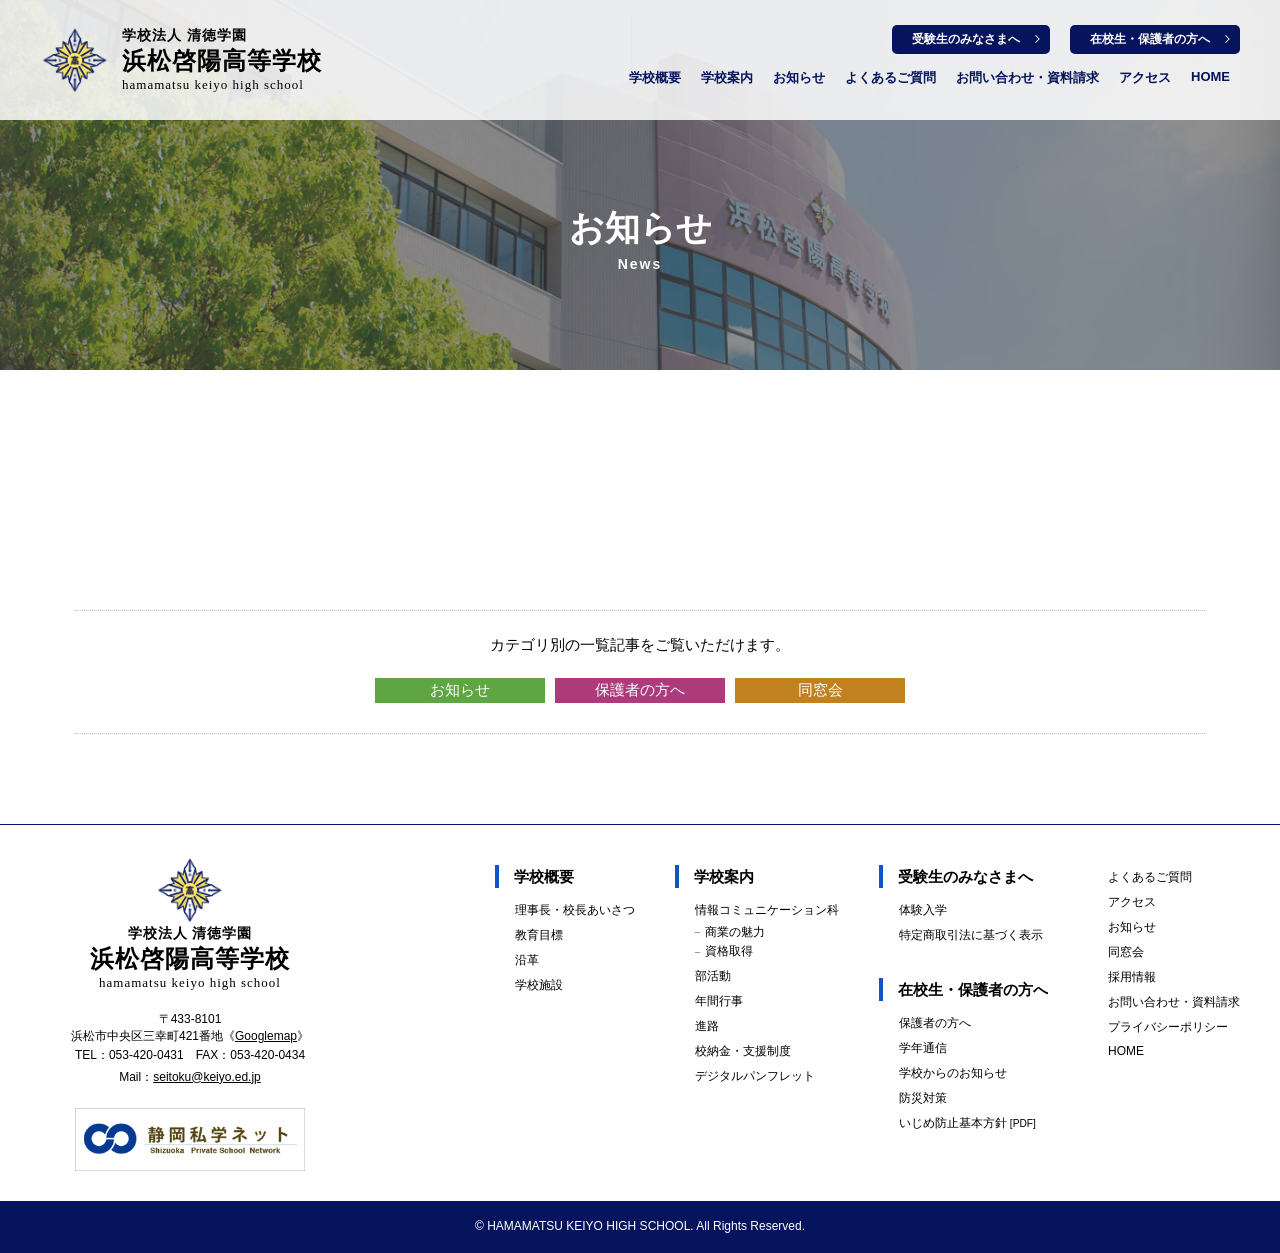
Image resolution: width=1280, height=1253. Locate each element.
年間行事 (719, 1001)
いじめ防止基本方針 (967, 1123)
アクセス (1145, 77)
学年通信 (923, 1048)
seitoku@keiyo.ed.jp (207, 1077)
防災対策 (923, 1098)
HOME (1210, 76)
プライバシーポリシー (1168, 1027)
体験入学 (923, 910)
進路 (707, 1026)
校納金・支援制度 (743, 1051)
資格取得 (729, 951)
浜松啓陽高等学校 (222, 60)
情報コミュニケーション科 (767, 910)
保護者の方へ (640, 689)
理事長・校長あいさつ (575, 910)
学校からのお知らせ (953, 1073)
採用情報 (1132, 977)
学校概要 (655, 77)
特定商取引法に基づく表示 (971, 935)
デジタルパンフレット (755, 1076)
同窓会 (820, 689)
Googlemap (266, 1036)
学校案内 (727, 77)
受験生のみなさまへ (966, 39)
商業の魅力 (735, 932)
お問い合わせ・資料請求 (1027, 77)
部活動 (713, 976)
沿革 (527, 960)
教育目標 (539, 935)
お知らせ (799, 77)
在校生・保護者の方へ (1150, 39)
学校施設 (539, 985)
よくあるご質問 (890, 77)
